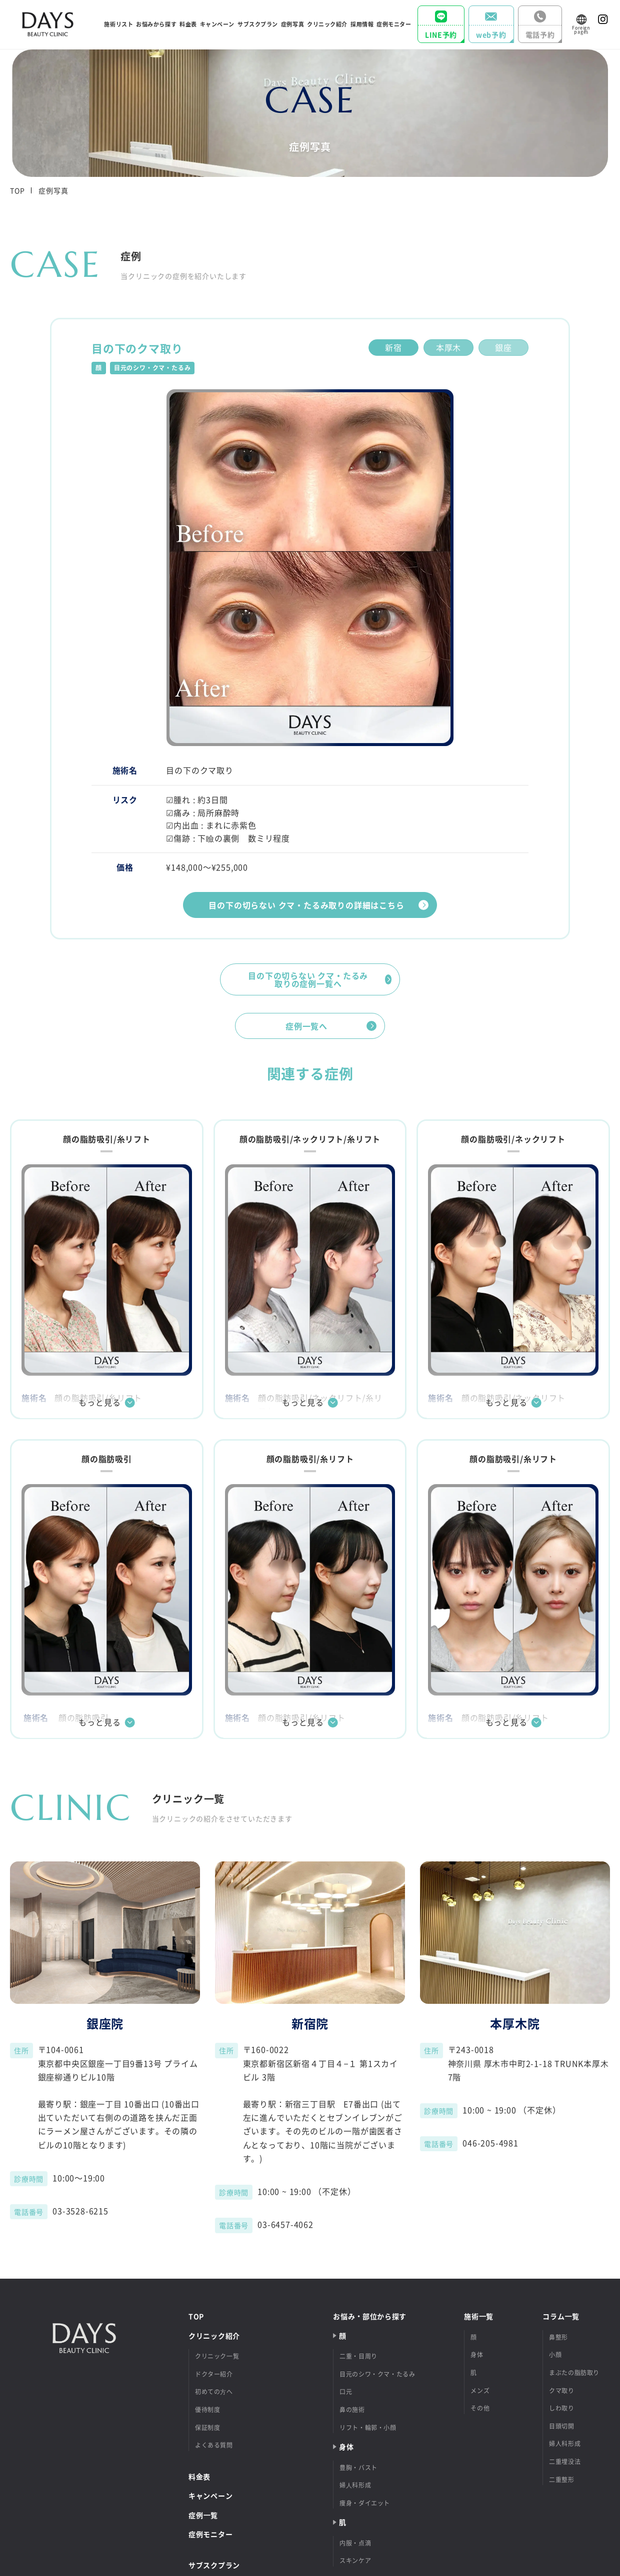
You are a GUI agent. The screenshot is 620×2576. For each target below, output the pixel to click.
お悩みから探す (156, 24)
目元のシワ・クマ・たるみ (377, 2374)
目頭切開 (561, 2426)
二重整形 (561, 2479)
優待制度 (207, 2409)
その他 (480, 2408)
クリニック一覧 (217, 2356)
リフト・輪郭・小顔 (368, 2427)
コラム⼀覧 (561, 2316)
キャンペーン (217, 24)
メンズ (480, 2390)
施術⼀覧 (479, 2316)
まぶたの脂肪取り (574, 2372)
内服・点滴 (355, 2543)
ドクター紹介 (214, 2374)
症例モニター (393, 24)
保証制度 (207, 2427)
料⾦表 (188, 24)
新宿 (393, 347)
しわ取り (561, 2408)
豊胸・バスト (359, 2467)
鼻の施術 (352, 2409)
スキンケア (355, 2560)
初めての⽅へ (214, 2391)
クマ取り (561, 2390)
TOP (17, 190)
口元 (346, 2391)
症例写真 (292, 24)
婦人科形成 (564, 2443)
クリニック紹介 (214, 2336)
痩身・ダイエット (365, 2503)
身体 (476, 2354)
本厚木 (448, 347)
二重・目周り (359, 2356)
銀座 (503, 347)
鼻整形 (558, 2337)
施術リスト (118, 24)
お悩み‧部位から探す (369, 2316)
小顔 (555, 2354)
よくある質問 (214, 2445)
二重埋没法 (564, 2461)
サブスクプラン (258, 24)
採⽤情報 (362, 24)
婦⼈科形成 (355, 2485)
